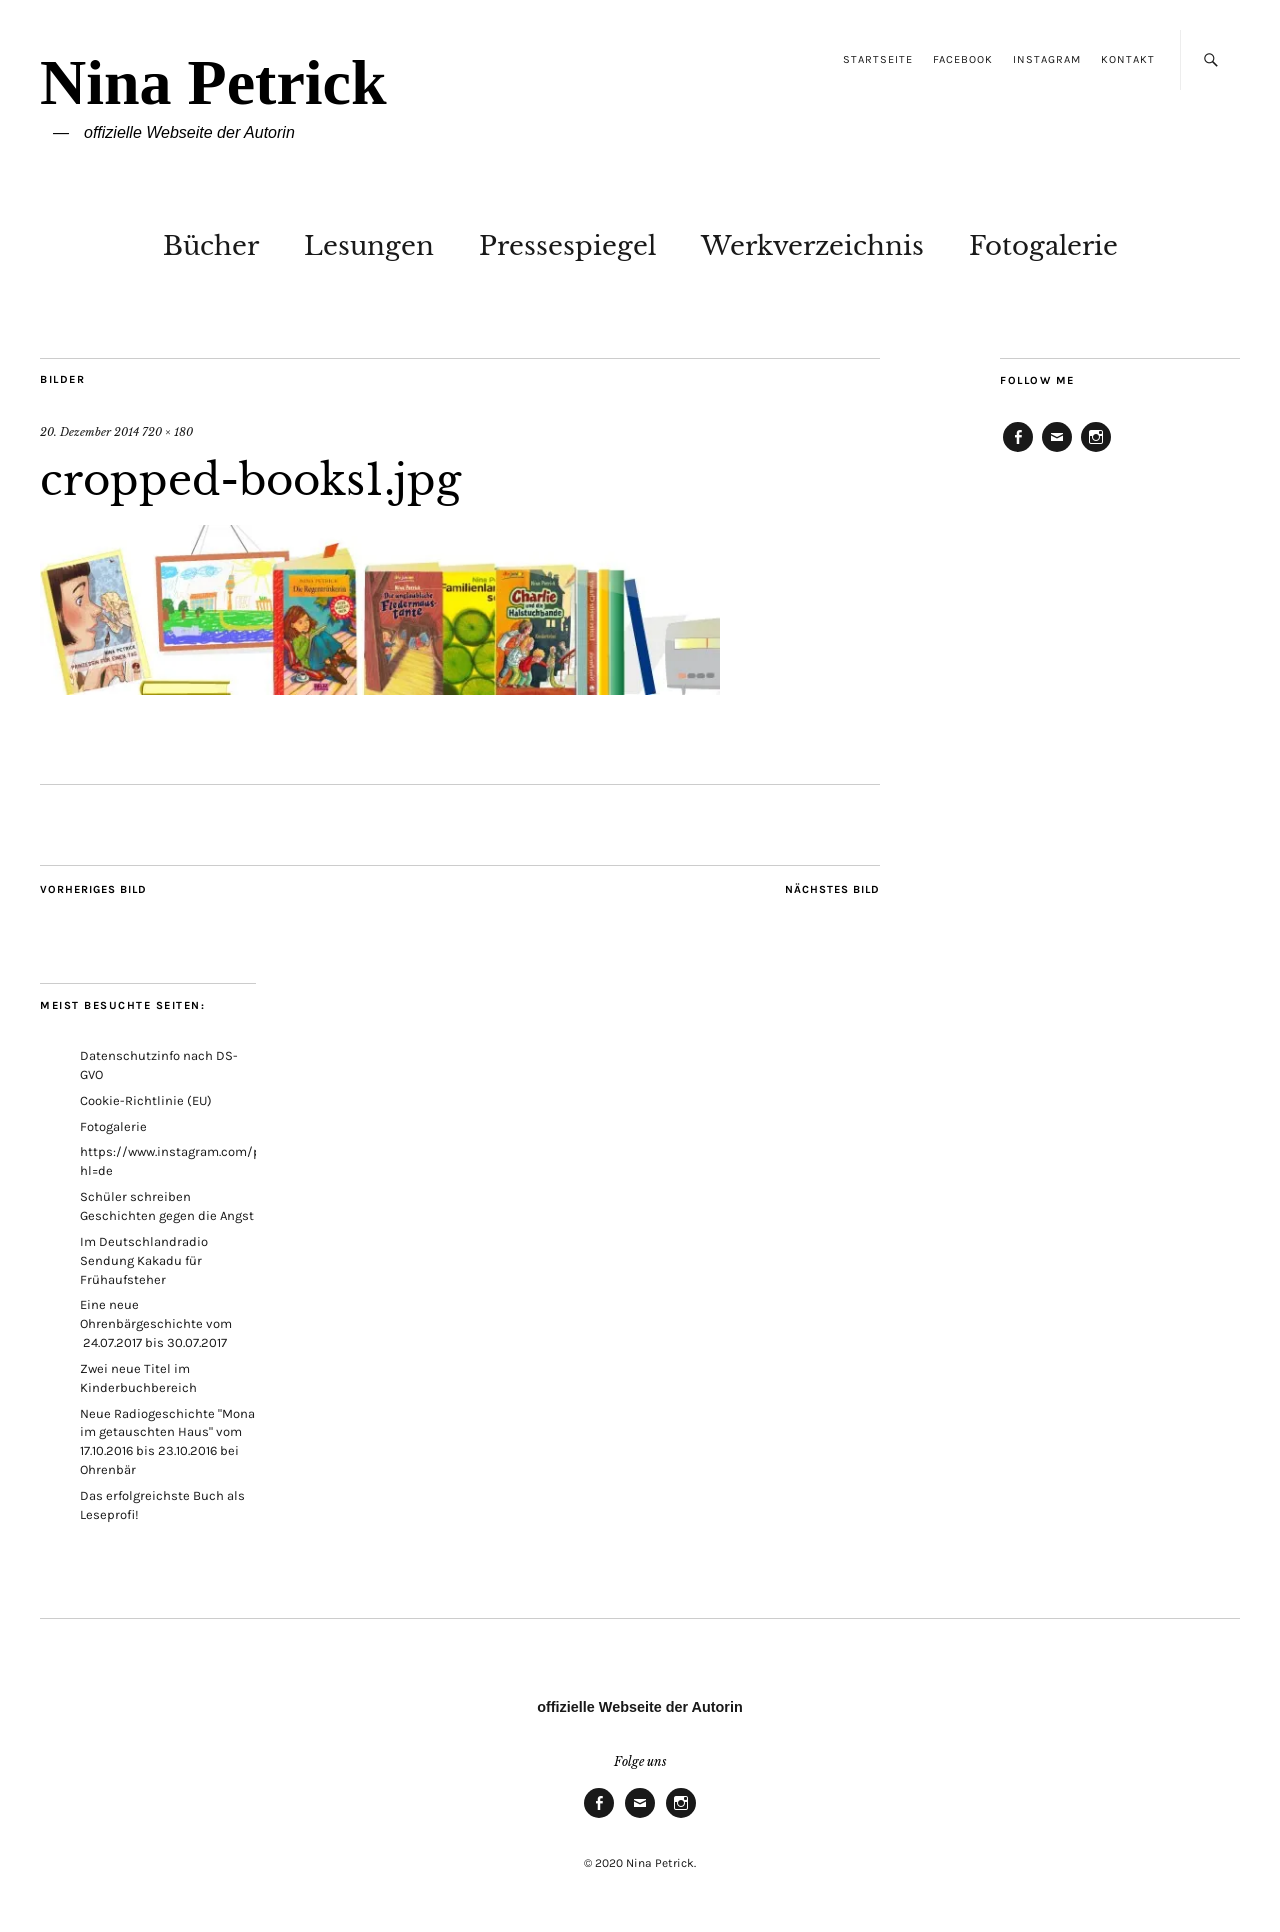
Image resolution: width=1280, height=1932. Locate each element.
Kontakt (1128, 59)
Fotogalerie (1043, 246)
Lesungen (369, 246)
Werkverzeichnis (812, 246)
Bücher (211, 246)
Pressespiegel (567, 246)
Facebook (963, 59)
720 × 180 (167, 432)
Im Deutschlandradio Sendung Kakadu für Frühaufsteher (144, 1260)
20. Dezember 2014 (89, 432)
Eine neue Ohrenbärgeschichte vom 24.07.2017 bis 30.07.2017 (156, 1323)
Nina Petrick (213, 82)
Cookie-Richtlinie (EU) (146, 1100)
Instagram (1047, 59)
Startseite (878, 59)
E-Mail (1057, 451)
